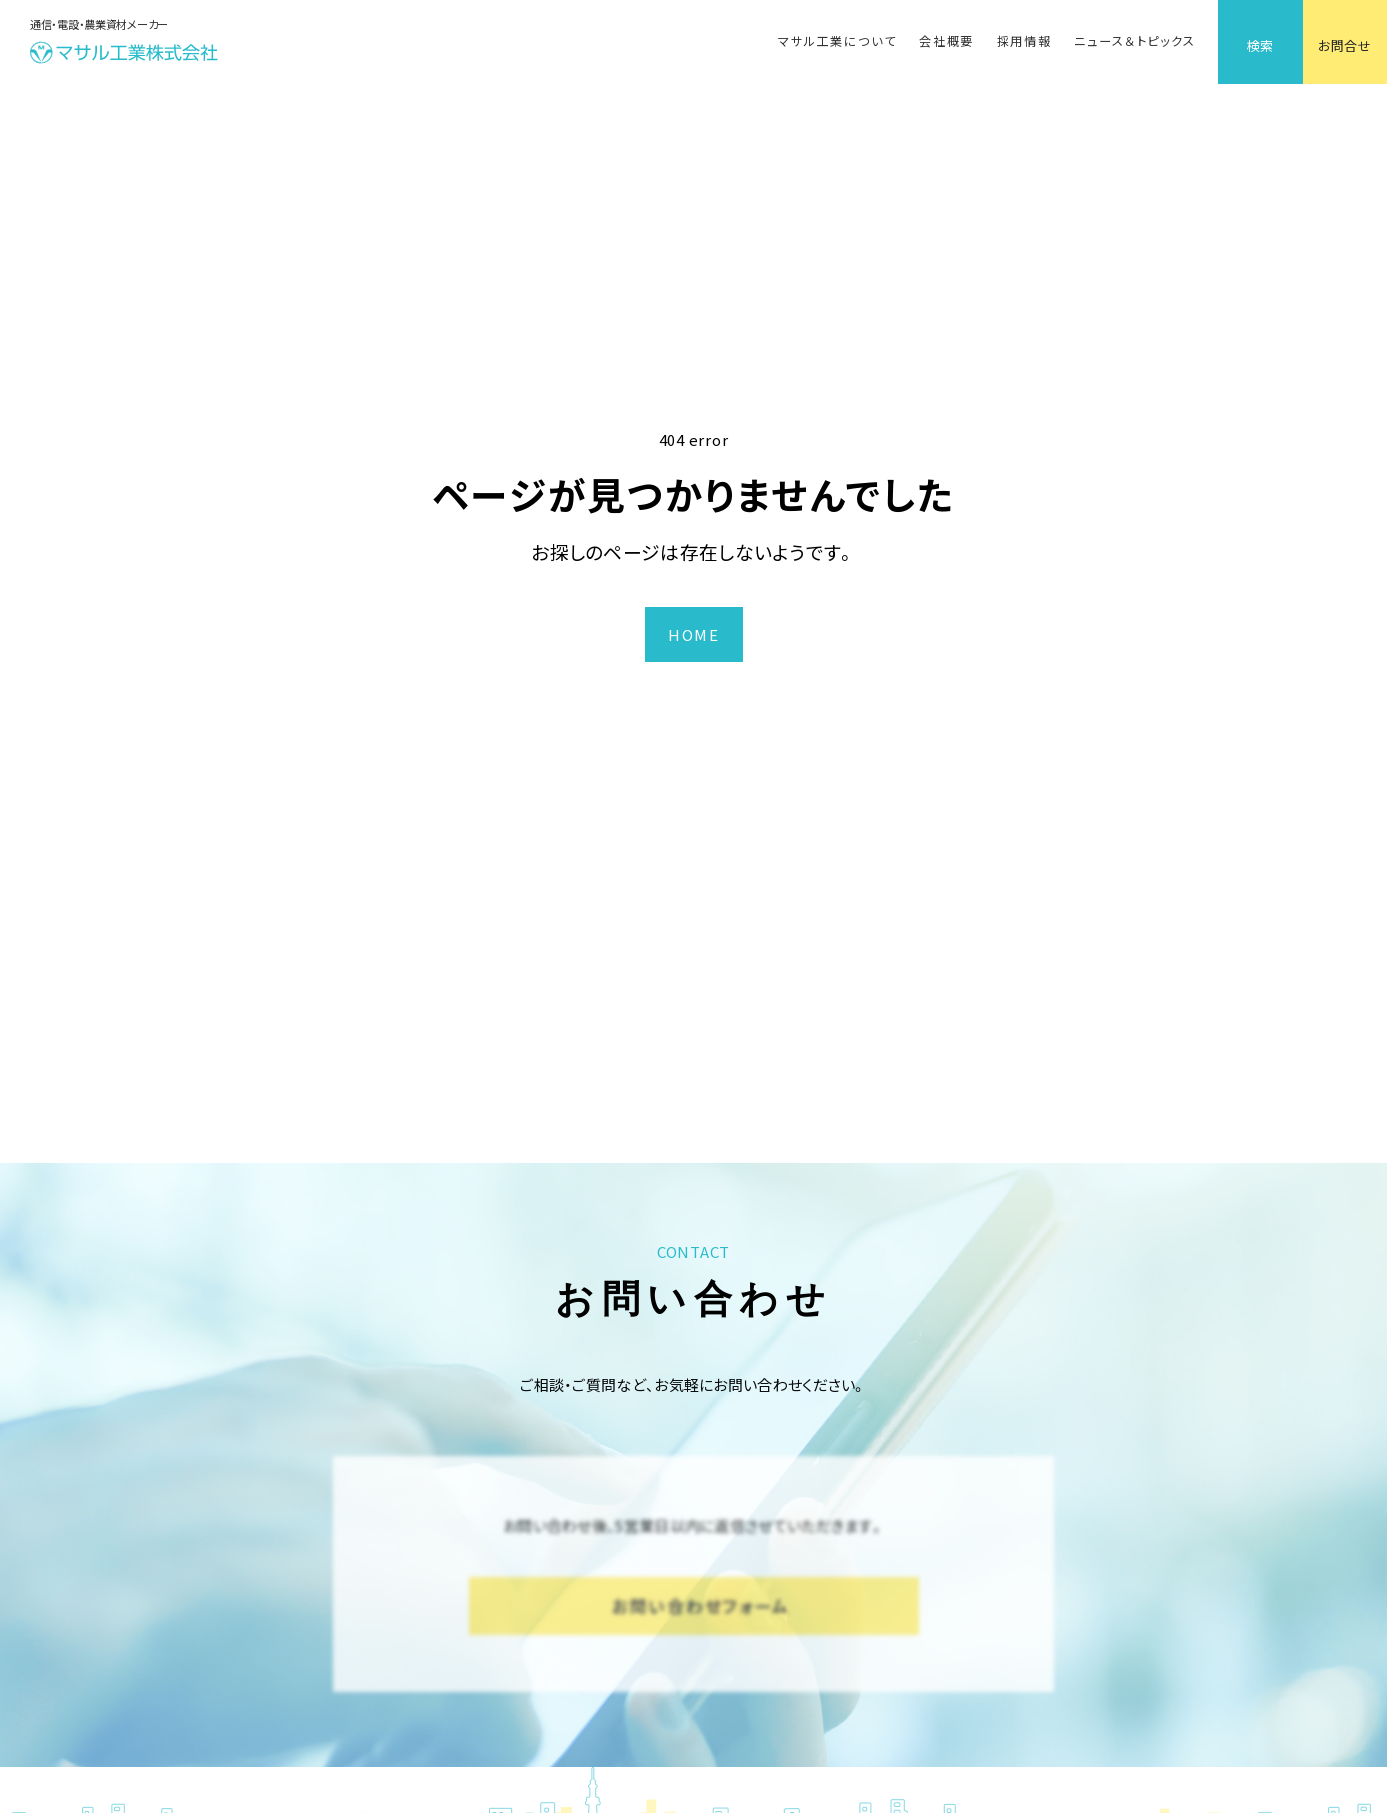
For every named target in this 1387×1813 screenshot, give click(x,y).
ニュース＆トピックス (1134, 41)
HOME (693, 634)
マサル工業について (837, 41)
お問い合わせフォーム (701, 1605)
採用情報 (1024, 41)
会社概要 (946, 41)
